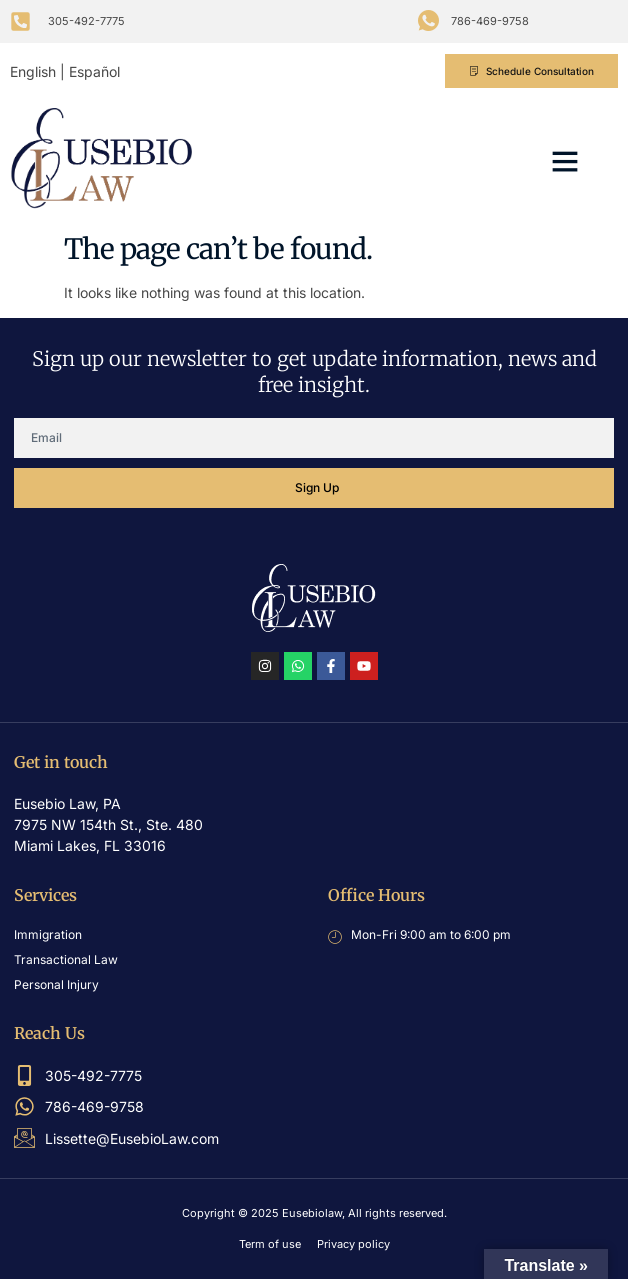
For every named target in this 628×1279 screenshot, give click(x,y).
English (33, 71)
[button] (565, 161)
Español (94, 71)
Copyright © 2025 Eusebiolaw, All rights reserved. (314, 1213)
